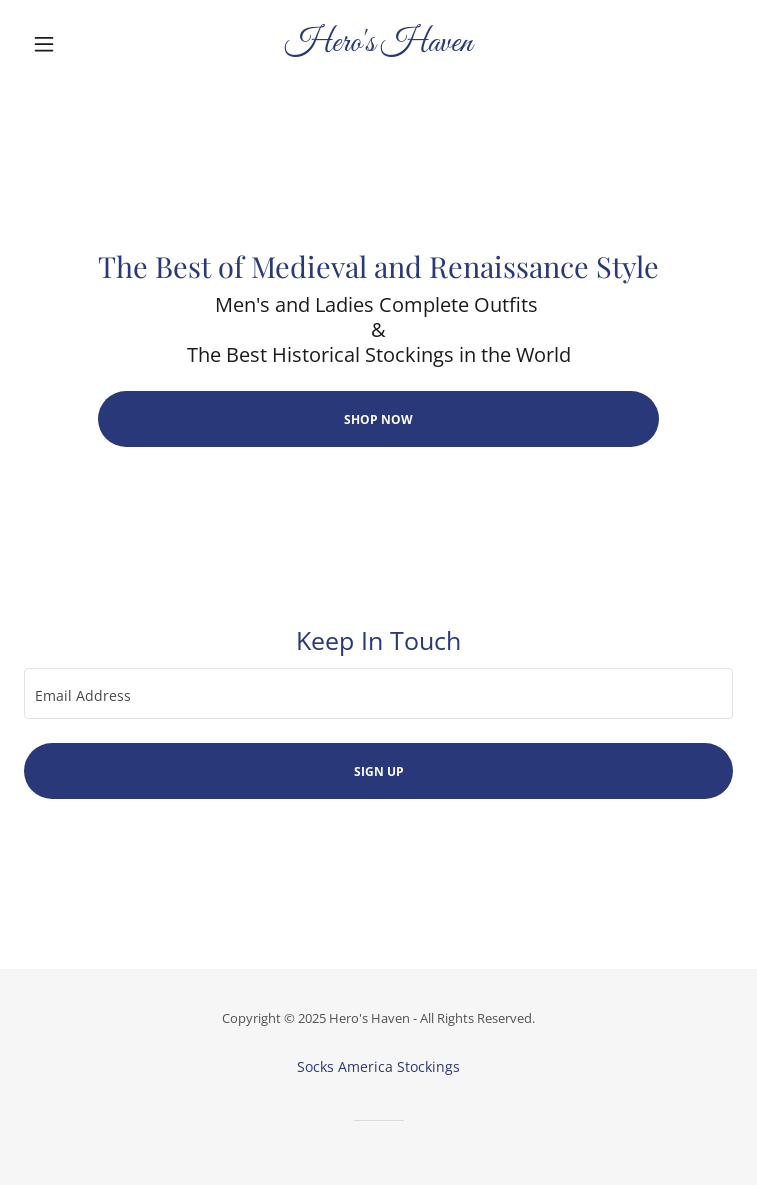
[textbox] (378, 693)
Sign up (379, 771)
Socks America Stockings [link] (378, 1066)
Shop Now (378, 419)
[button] (77, 44)
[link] (378, 44)
